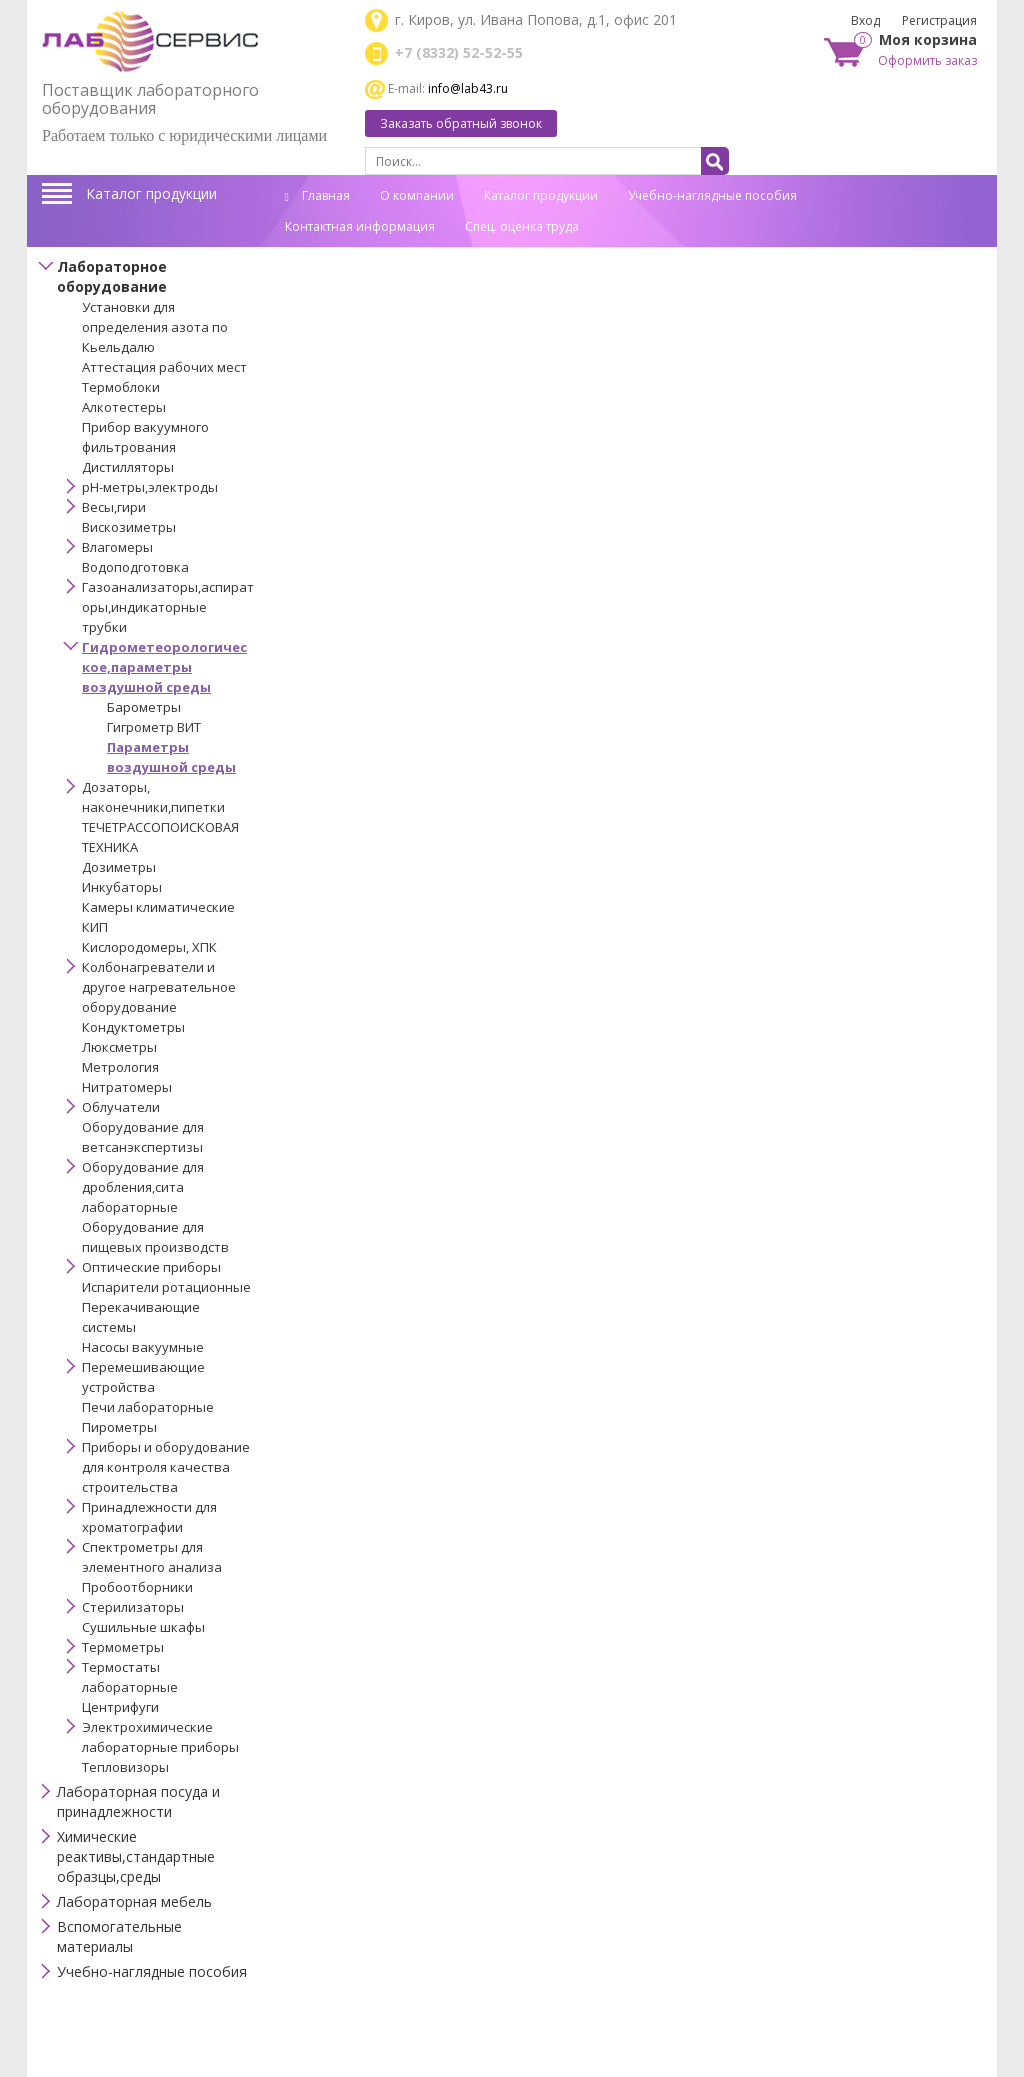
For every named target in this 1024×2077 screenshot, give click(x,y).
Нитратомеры (127, 1087)
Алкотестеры (124, 407)
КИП (95, 927)
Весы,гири (114, 507)
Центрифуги (120, 1707)
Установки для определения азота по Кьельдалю (155, 327)
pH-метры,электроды (150, 487)
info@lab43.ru (468, 88)
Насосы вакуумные (143, 1347)
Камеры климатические (158, 907)
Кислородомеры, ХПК (149, 947)
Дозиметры (119, 867)
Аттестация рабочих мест (164, 367)
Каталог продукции (151, 193)
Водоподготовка (135, 567)
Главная (317, 195)
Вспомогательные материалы (119, 1936)
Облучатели (121, 1107)
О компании (417, 195)
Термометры (123, 1647)
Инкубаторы (122, 887)
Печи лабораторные (148, 1407)
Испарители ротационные (166, 1287)
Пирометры (119, 1427)
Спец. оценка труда (522, 226)
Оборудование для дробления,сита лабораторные (143, 1187)
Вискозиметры (129, 527)
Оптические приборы (151, 1267)
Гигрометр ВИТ (154, 727)
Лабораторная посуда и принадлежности (138, 1801)
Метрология (120, 1067)
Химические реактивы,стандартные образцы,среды (136, 1856)
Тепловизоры (125, 1767)
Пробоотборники (137, 1587)
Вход (865, 20)
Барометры (144, 707)
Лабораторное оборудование (112, 276)
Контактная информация (360, 226)
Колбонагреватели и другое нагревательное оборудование (159, 987)
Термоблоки (121, 387)
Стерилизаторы (133, 1607)
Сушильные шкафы (143, 1627)
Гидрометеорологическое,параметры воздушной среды (164, 667)
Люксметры (119, 1047)
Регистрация (939, 20)
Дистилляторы (128, 467)
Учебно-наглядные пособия (712, 195)
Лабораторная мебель (134, 1901)
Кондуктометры (133, 1027)
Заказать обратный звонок (461, 123)
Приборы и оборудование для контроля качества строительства (166, 1467)
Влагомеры (117, 547)
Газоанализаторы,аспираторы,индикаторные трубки (168, 607)
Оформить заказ (927, 60)
